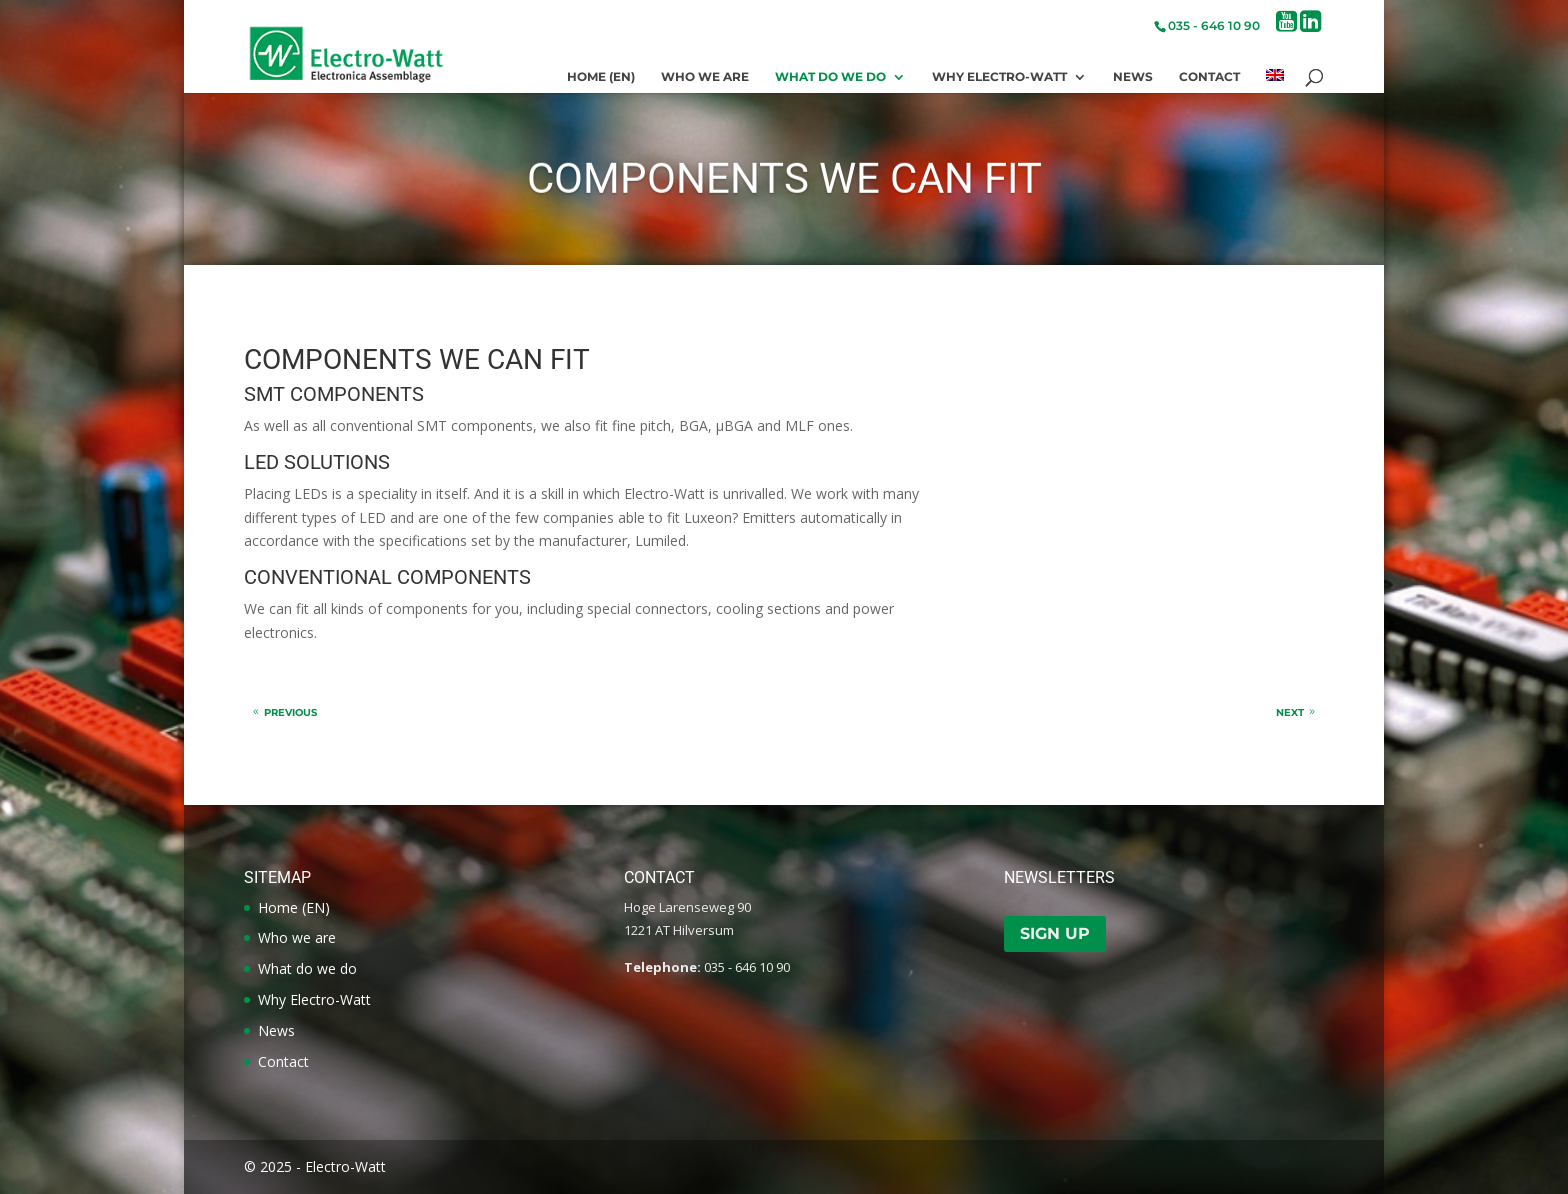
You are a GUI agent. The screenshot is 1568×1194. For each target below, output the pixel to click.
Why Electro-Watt (999, 77)
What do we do (830, 77)
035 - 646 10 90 (1214, 25)
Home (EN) (601, 77)
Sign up (1055, 933)
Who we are (705, 77)
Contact (1209, 77)
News (1133, 77)
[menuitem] (1275, 81)
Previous (290, 712)
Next (1290, 712)
